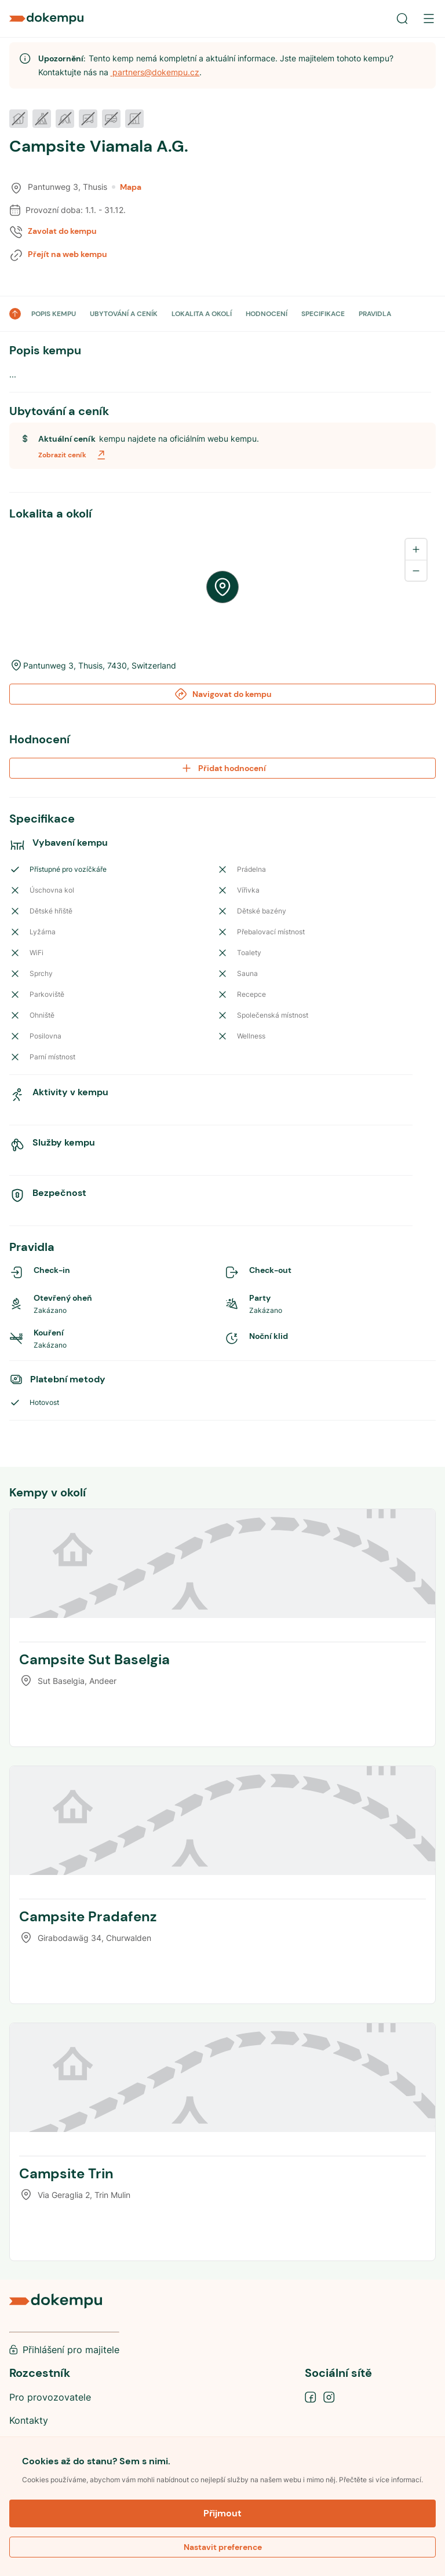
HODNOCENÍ (266, 313)
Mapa (126, 187)
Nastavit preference (223, 2547)
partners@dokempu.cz (154, 72)
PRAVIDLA (375, 313)
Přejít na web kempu (67, 254)
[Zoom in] (416, 549)
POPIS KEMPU (53, 313)
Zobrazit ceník (73, 455)
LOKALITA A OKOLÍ (202, 313)
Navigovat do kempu (223, 694)
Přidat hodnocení (223, 768)
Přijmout (222, 2513)
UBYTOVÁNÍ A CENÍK (124, 313)
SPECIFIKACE (323, 313)
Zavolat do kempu (62, 231)
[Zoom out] (416, 570)
